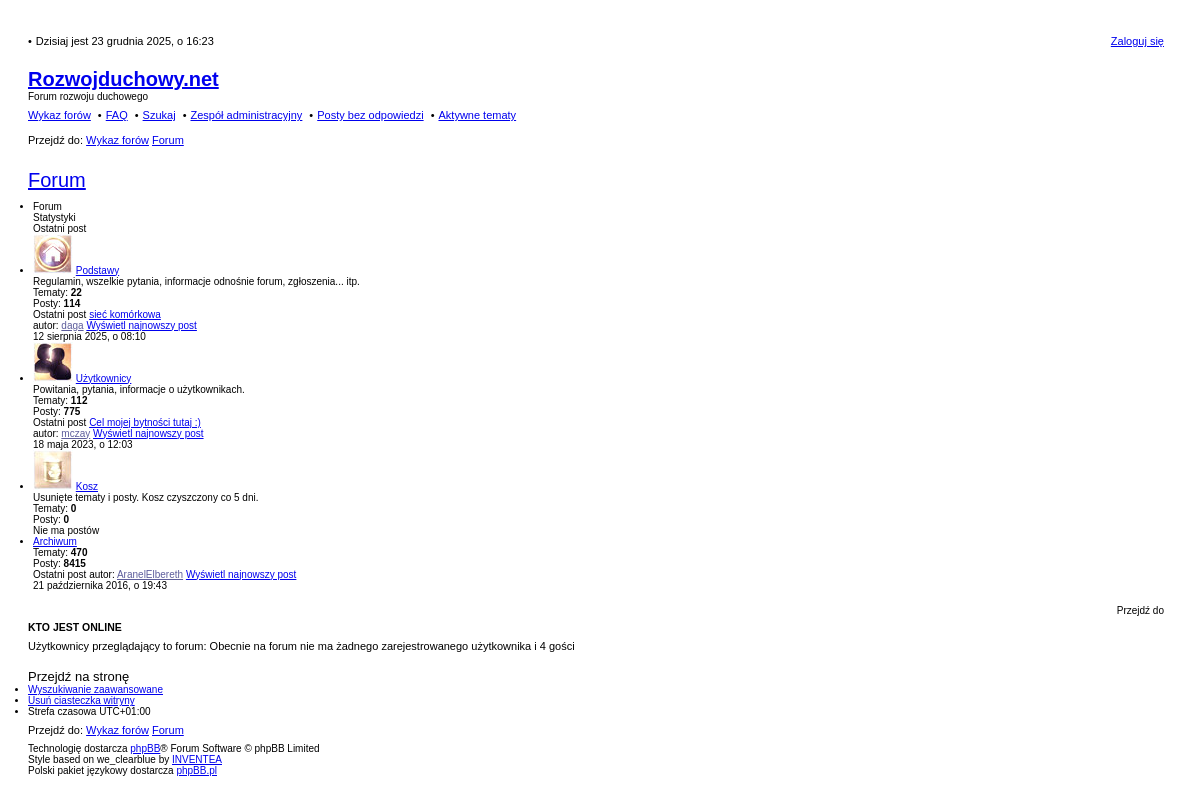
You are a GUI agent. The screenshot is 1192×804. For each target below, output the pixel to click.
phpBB (145, 748)
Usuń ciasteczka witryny (81, 700)
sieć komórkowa (125, 314)
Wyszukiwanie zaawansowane (95, 689)
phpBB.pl (196, 770)
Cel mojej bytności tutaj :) (145, 422)
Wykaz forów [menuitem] (59, 115)
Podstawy (97, 270)
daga (72, 325)
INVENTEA (197, 759)
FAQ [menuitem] (117, 115)
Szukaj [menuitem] (159, 115)
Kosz (87, 486)
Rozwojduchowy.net (123, 79)
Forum (57, 180)
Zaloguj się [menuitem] (1137, 41)
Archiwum (55, 541)
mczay (75, 433)
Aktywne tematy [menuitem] (477, 115)
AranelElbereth (150, 574)
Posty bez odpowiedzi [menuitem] (370, 115)
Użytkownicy (104, 378)
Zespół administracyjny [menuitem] (246, 115)
